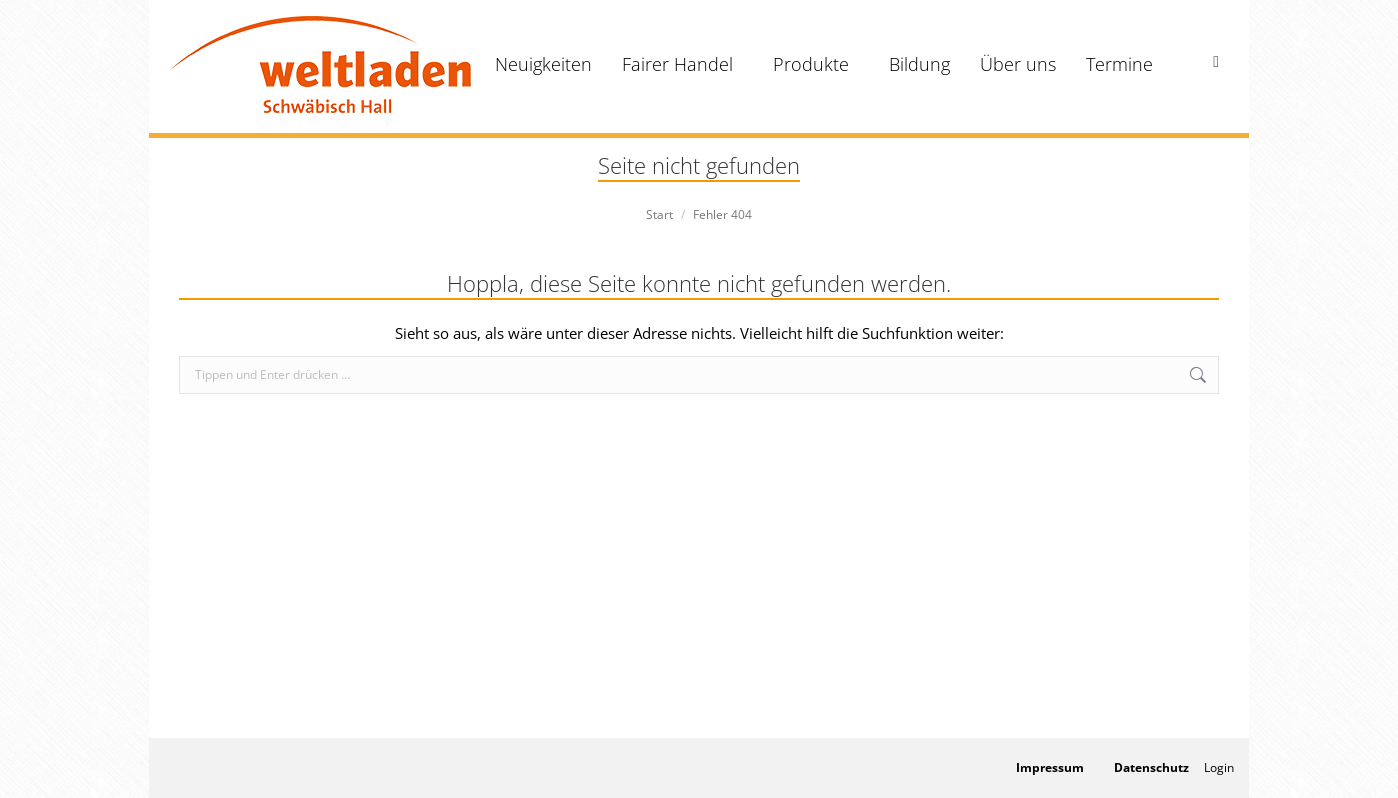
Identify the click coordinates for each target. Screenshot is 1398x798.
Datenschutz (1151, 767)
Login (1219, 767)
